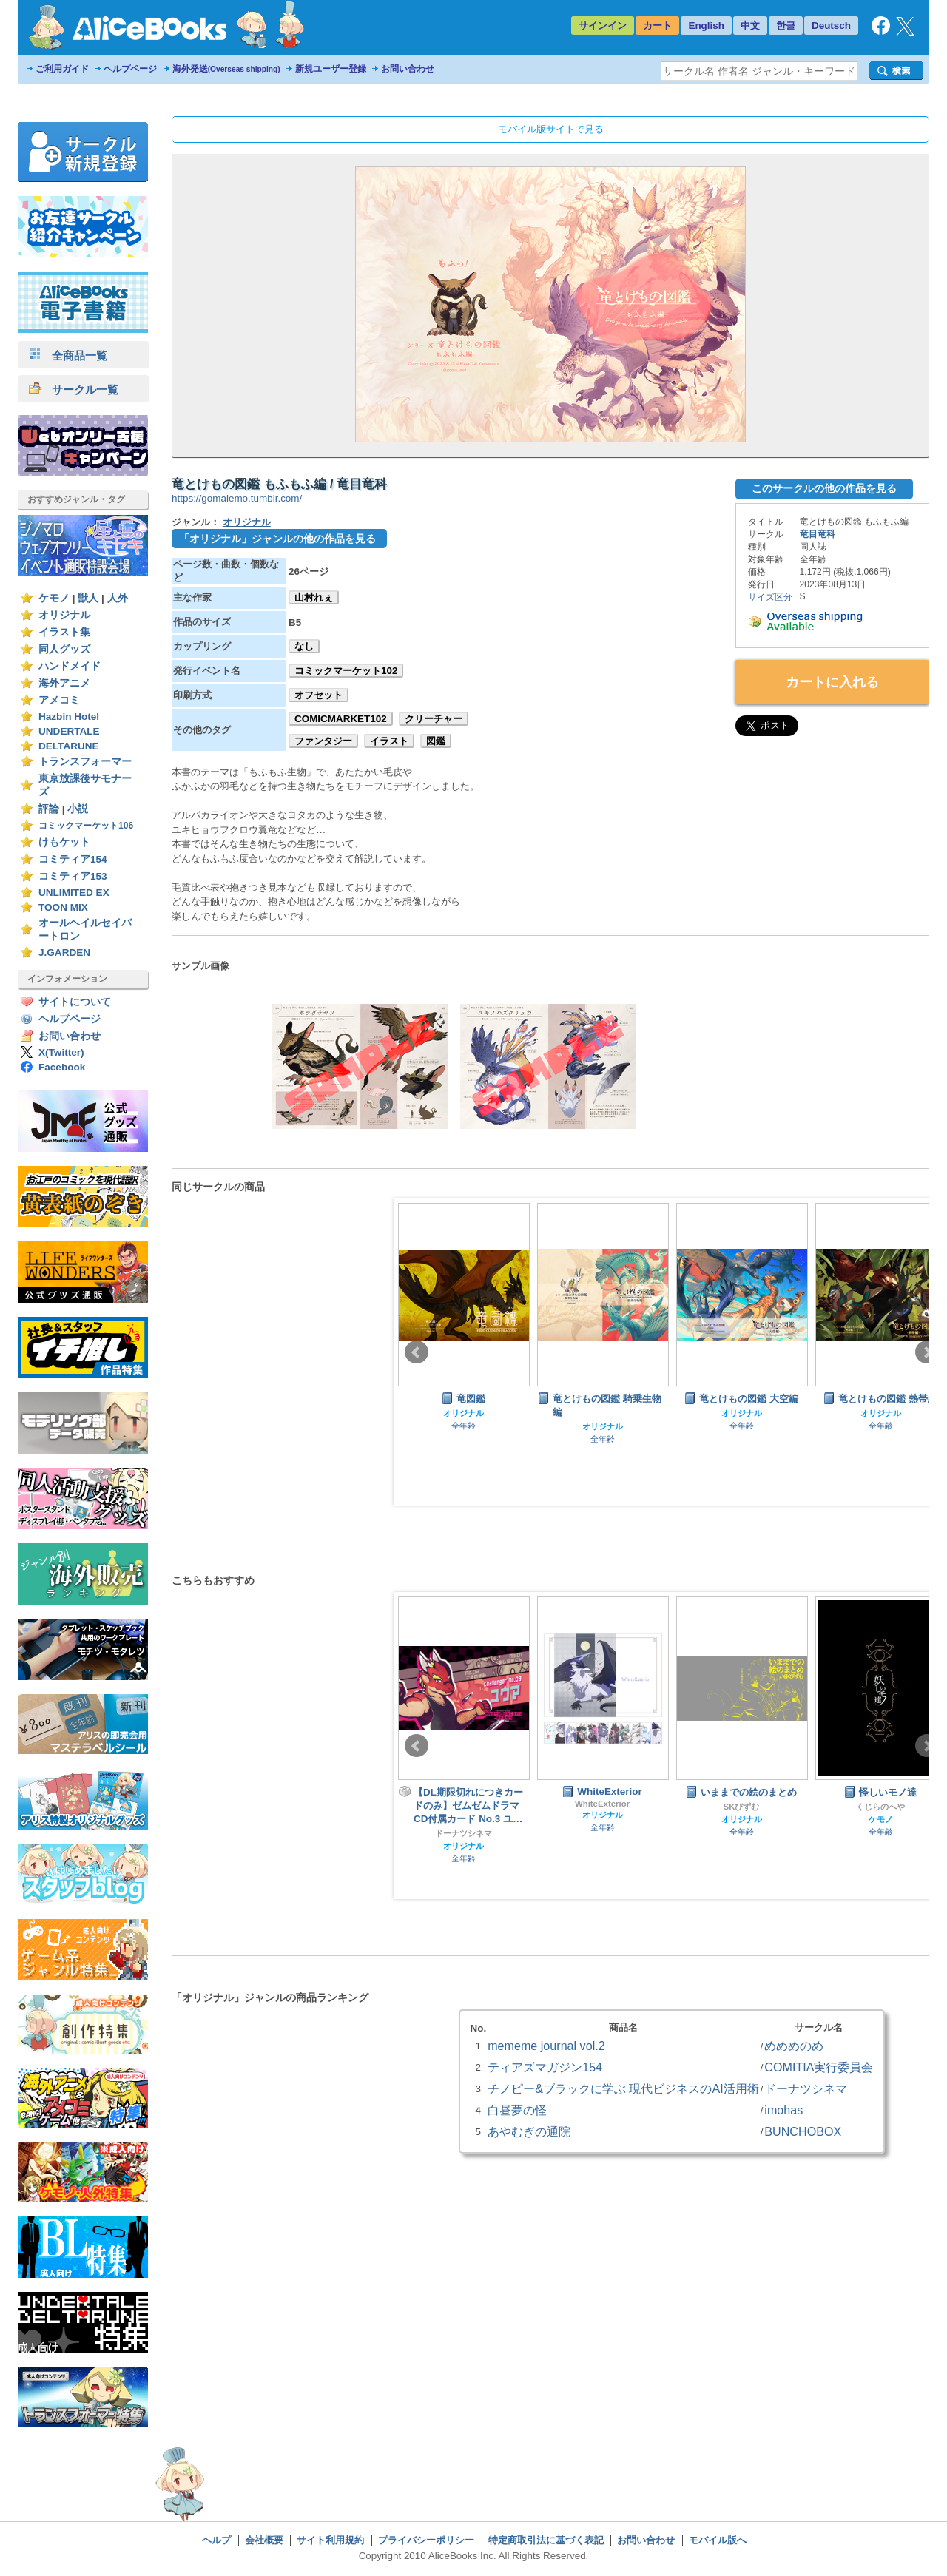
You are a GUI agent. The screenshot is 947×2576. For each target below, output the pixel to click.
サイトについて (74, 1002)
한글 (785, 25)
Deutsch (831, 25)
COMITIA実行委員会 (818, 2067)
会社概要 (264, 2540)
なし (304, 646)
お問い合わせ (407, 69)
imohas (783, 2110)
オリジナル (64, 615)
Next (927, 1352)
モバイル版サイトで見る (551, 129)
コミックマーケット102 (345, 670)
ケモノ (54, 598)
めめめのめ (793, 2045)
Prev (416, 1352)
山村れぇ (313, 597)
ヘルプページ (130, 69)
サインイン (603, 25)
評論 (48, 809)
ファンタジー (323, 740)
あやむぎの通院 (529, 2131)
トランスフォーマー (85, 761)
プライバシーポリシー (426, 2540)
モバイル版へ (718, 2540)
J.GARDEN (64, 952)
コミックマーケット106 (85, 825)
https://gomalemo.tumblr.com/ (237, 498)
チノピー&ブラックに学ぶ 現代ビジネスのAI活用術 (623, 2088)
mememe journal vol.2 (546, 2045)
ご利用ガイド (62, 69)
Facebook (61, 1067)
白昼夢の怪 (517, 2110)
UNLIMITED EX (73, 892)
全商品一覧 (68, 355)
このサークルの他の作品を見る (824, 488)
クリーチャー (433, 718)
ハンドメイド (69, 666)
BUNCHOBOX (802, 2131)
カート (657, 25)
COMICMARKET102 (340, 718)
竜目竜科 (817, 534)
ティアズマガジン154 (545, 2067)
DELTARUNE (68, 746)
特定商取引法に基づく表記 (546, 2540)
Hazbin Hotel (68, 716)
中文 (750, 25)
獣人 (88, 598)
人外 (117, 598)
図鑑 (435, 740)
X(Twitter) (61, 1052)
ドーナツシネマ (463, 1833)
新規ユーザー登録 (330, 69)
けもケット (64, 842)
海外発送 (226, 69)
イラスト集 (64, 632)
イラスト (389, 740)
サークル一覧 (73, 389)
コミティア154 (72, 859)
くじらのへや (880, 1806)
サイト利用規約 (330, 2540)
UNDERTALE (69, 731)
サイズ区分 (770, 597)
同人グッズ (64, 649)
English (706, 25)
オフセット (318, 695)
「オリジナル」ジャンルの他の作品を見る (277, 538)
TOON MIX (63, 907)
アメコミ (59, 700)
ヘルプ (216, 2540)
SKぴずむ (742, 1806)
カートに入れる (832, 682)
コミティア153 (72, 876)
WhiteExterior (602, 1803)
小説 (77, 809)
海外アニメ (64, 683)
